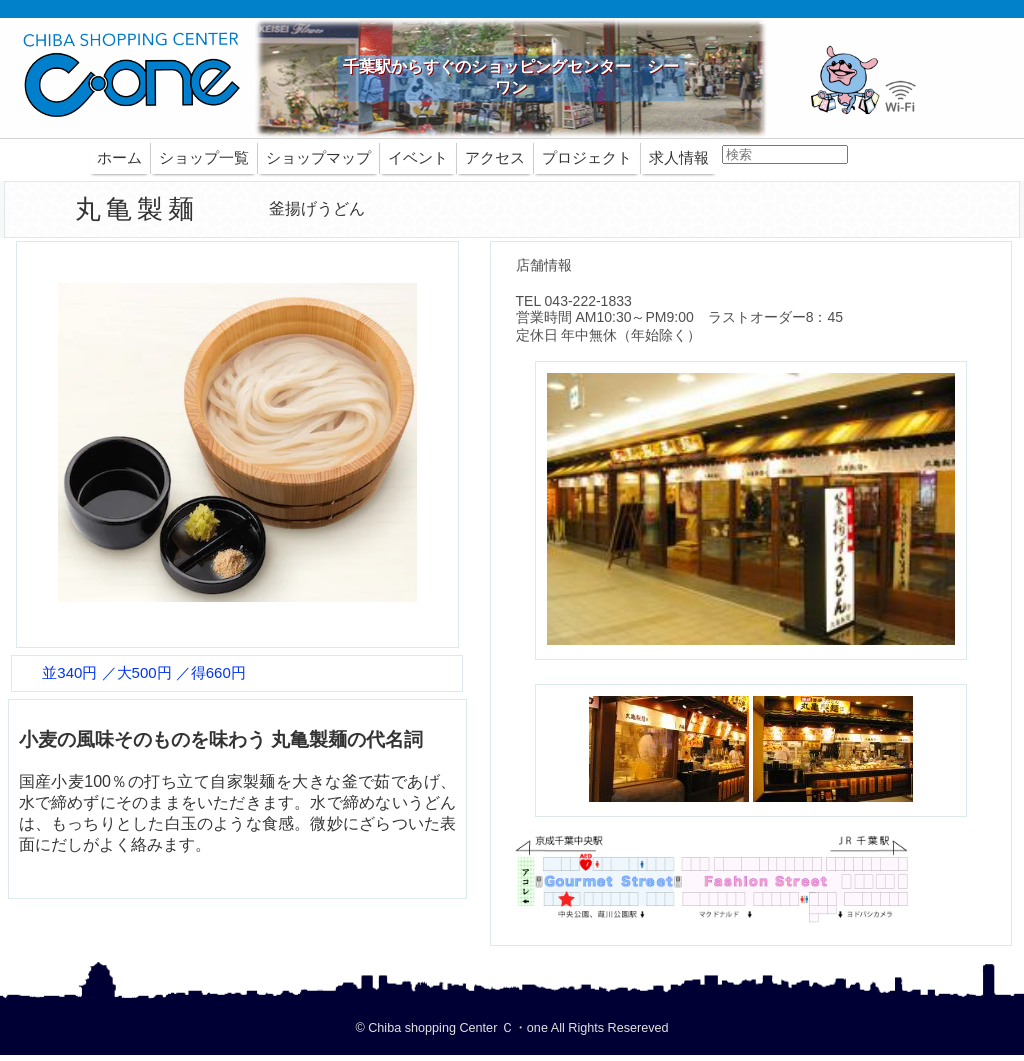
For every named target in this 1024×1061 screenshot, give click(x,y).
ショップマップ (318, 157)
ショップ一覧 (204, 157)
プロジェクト (587, 157)
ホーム (119, 157)
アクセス (495, 157)
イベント (418, 157)
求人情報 (679, 157)
